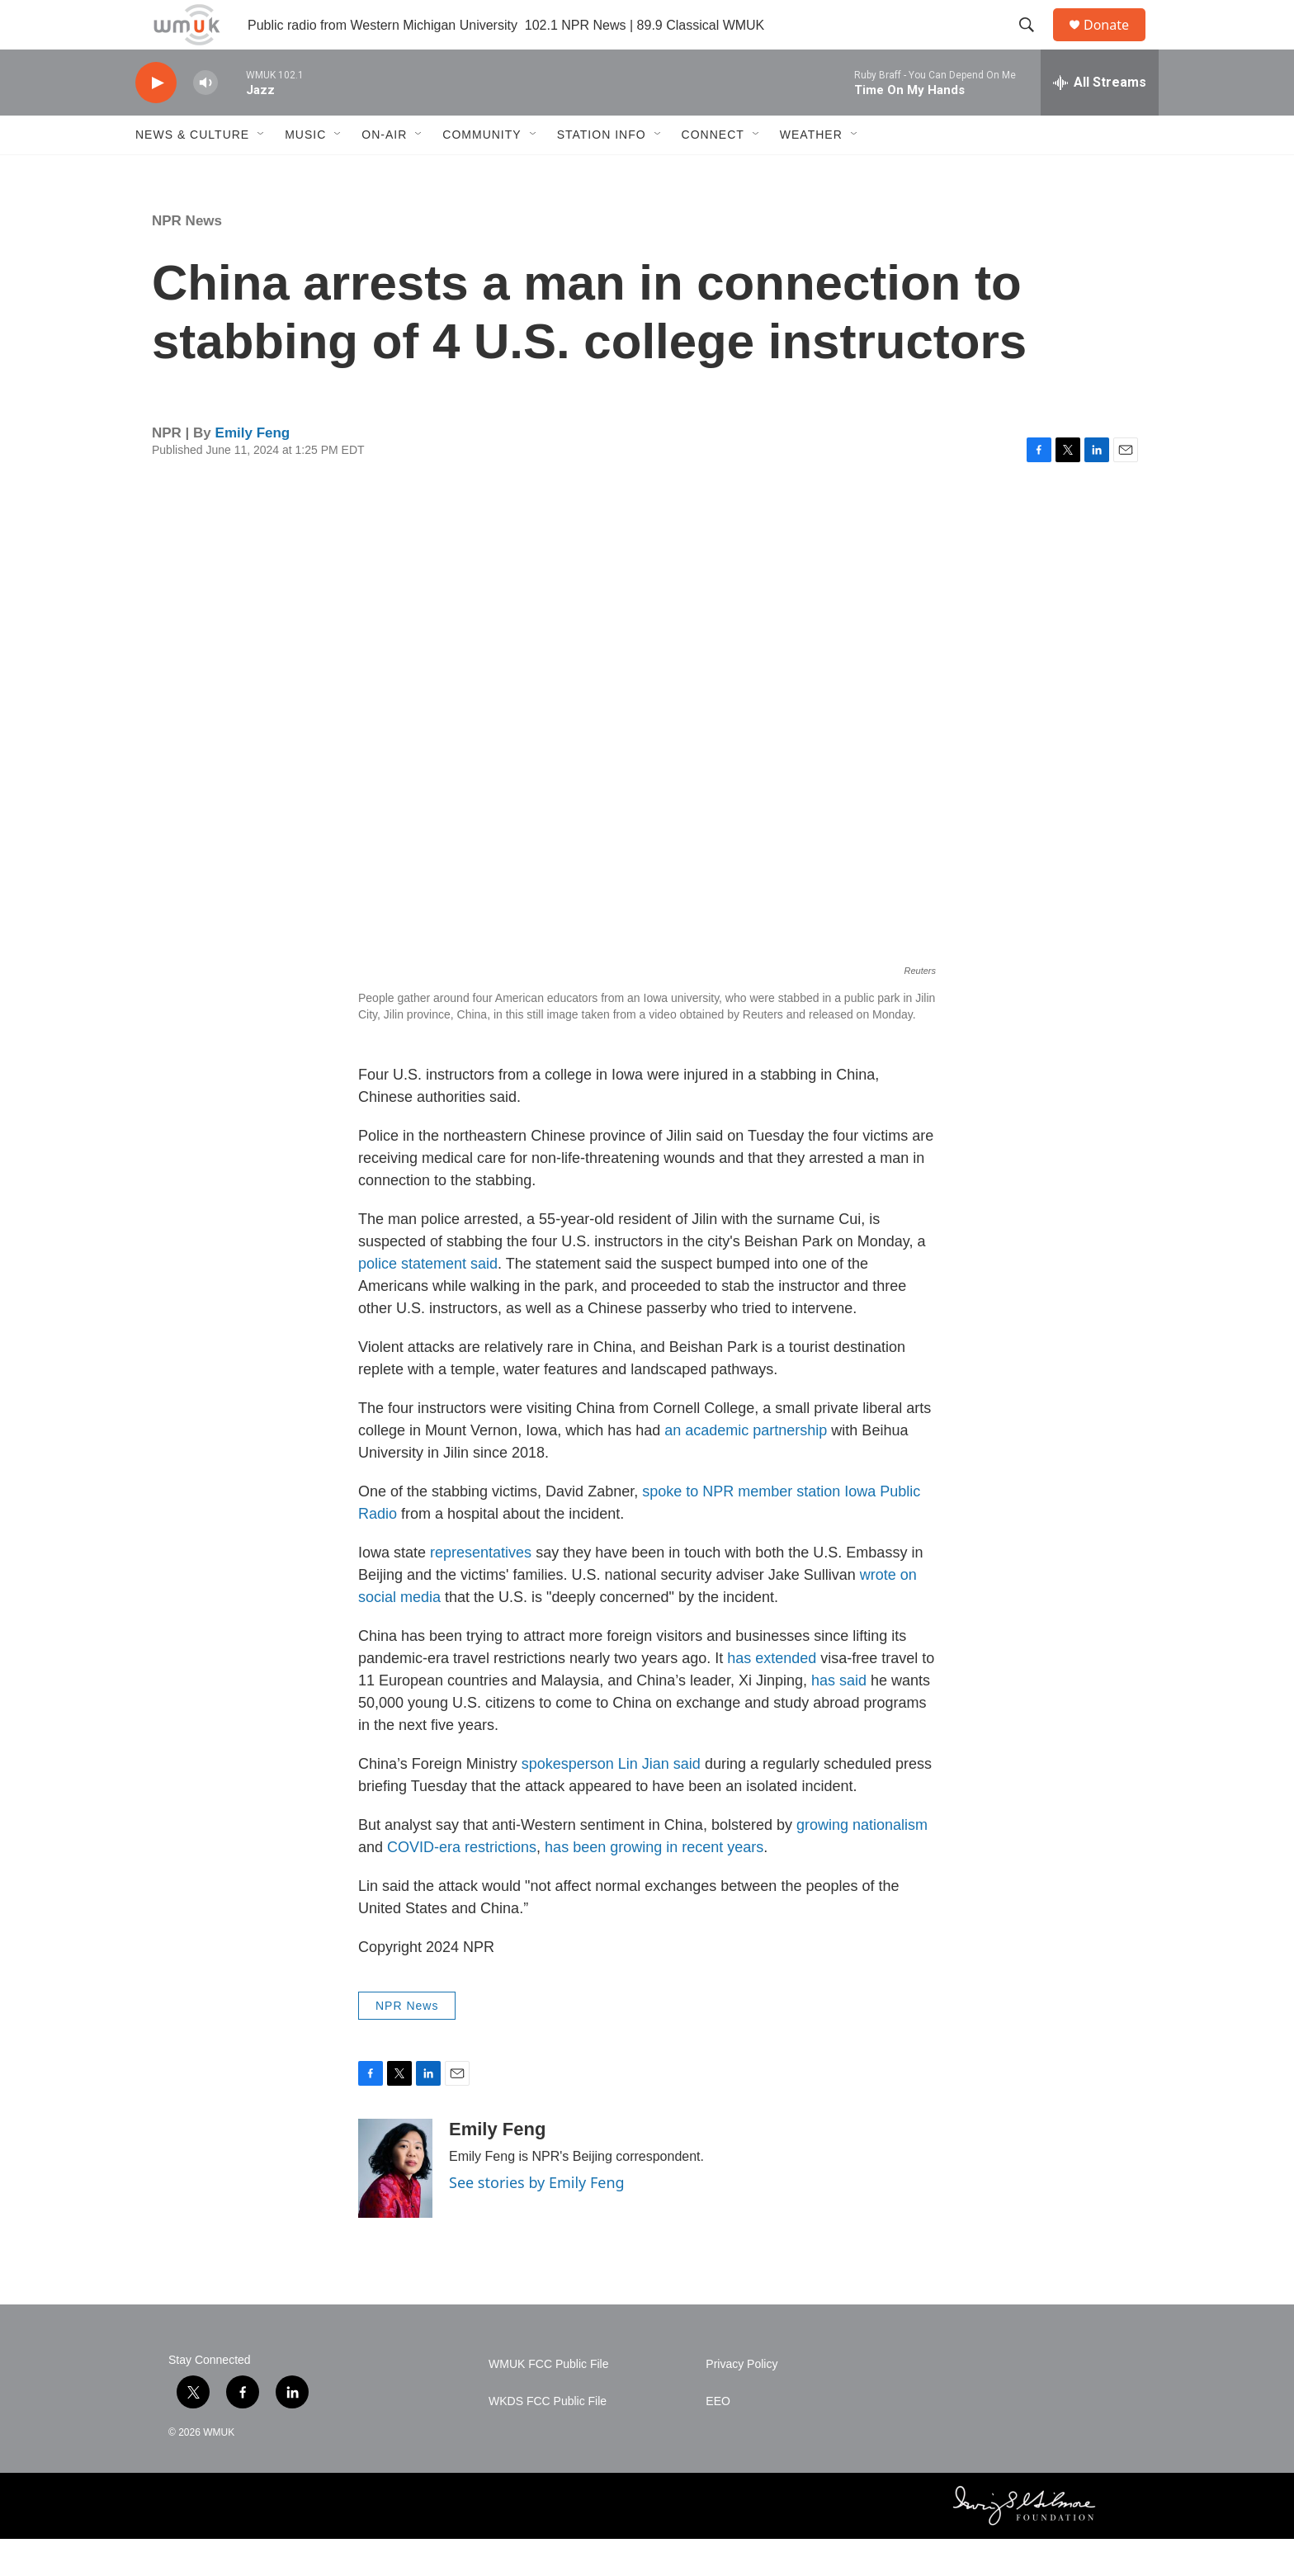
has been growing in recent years (654, 1884)
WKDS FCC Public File (548, 2438)
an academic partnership (745, 1467)
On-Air (384, 171)
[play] (156, 120)
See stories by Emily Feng (537, 2219)
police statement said (428, 1301)
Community (481, 171)
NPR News (187, 258)
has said (839, 1717)
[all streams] (1100, 120)
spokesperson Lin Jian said (611, 1801)
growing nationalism (862, 1862)
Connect (713, 171)
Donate (1116, 43)
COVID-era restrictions (461, 1884)
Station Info (601, 171)
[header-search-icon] (1034, 43)
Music (305, 171)
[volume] (205, 120)
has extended (771, 1695)
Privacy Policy (741, 2401)
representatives (480, 1589)
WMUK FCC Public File (548, 2401)
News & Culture (192, 171)
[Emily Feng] (395, 2205)
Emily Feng (252, 470)
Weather (811, 171)
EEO (718, 2438)
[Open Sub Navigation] (261, 171)
